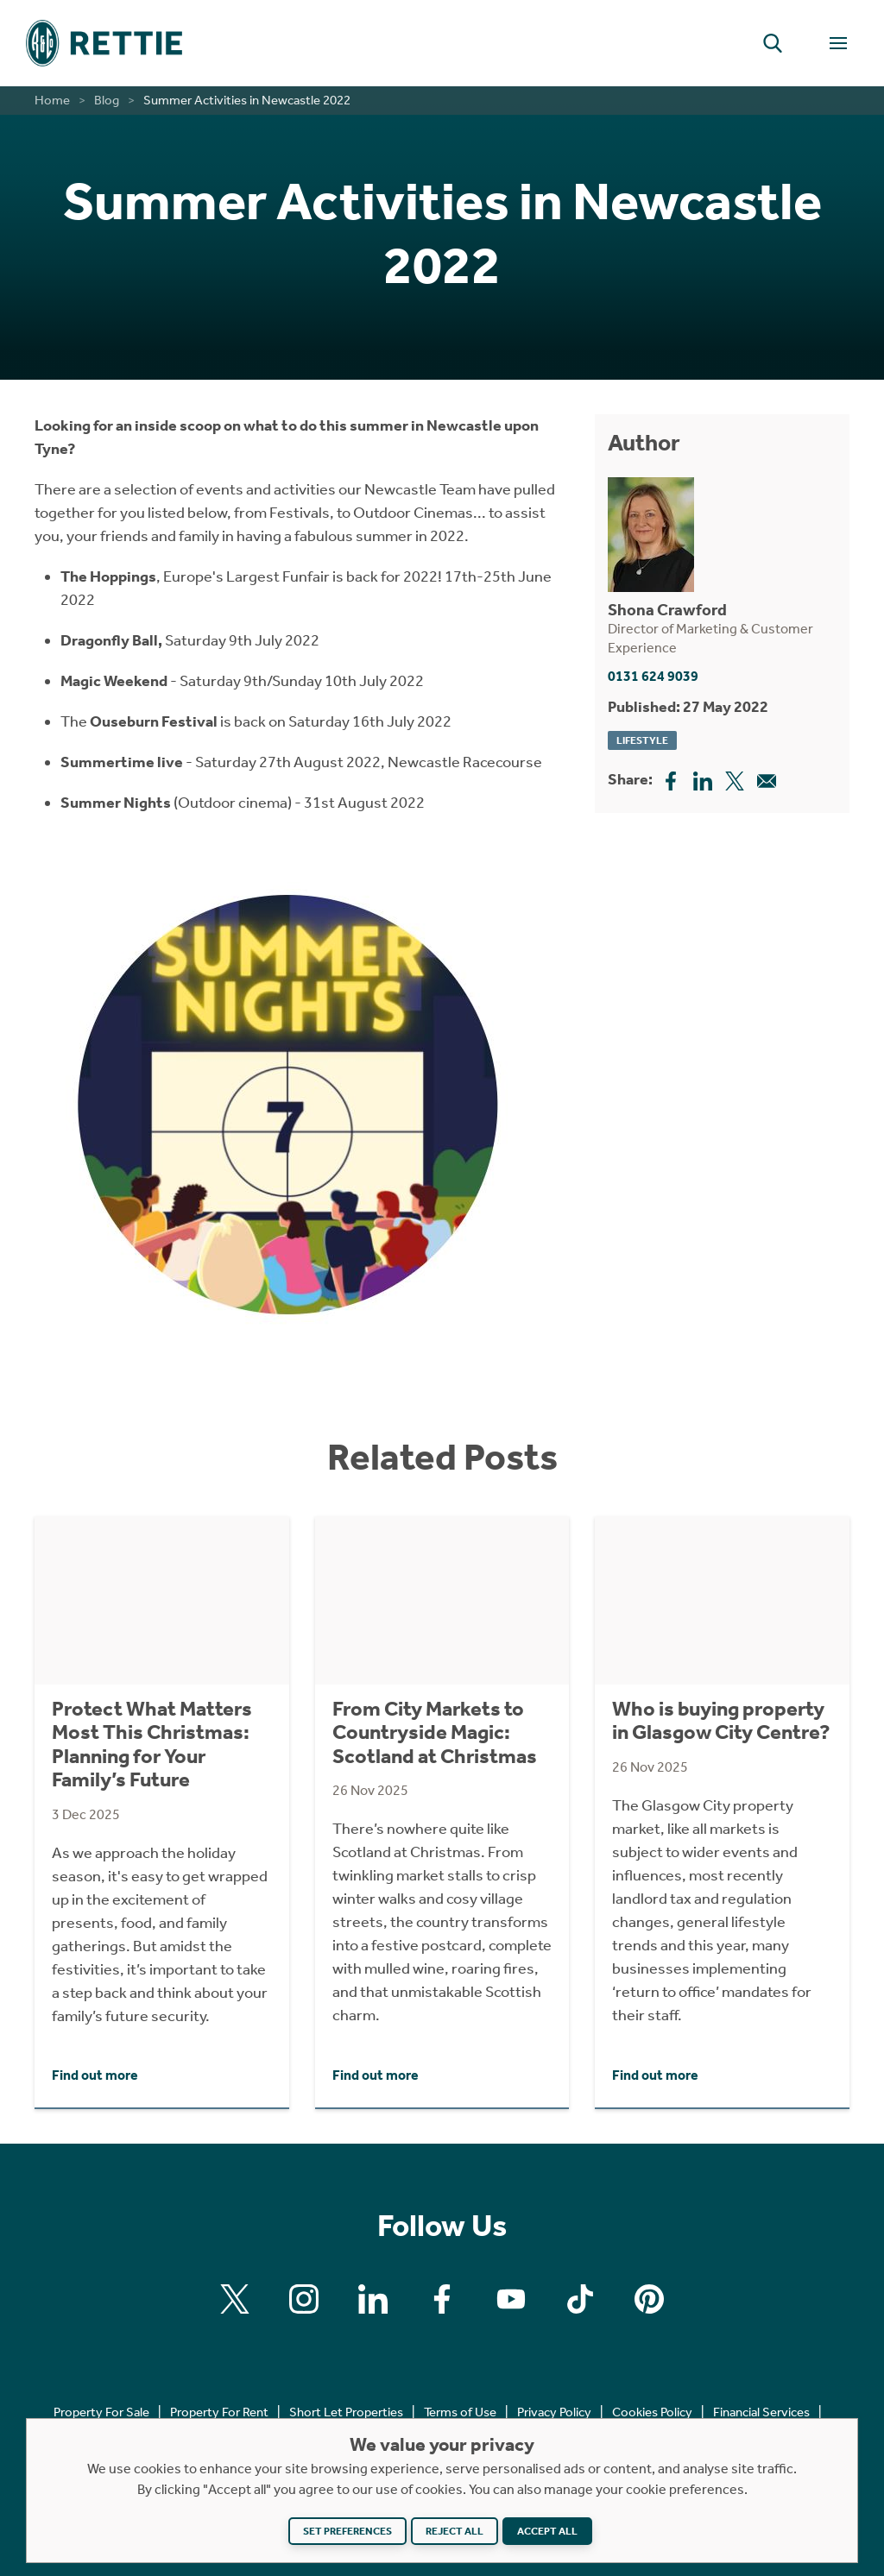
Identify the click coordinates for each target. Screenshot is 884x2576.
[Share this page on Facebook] (670, 779)
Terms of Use (460, 2412)
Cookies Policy (652, 2412)
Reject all (454, 2531)
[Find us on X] (234, 2299)
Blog (106, 100)
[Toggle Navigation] (838, 43)
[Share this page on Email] (766, 779)
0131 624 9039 (653, 676)
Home (52, 100)
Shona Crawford (667, 610)
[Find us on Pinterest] (649, 2299)
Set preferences (347, 2531)
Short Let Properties (346, 2412)
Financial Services (761, 2412)
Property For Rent (219, 2412)
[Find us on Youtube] (511, 2299)
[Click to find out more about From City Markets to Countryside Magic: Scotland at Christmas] (442, 1811)
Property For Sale (101, 2412)
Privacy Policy (554, 2412)
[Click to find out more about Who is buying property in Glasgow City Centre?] (722, 1811)
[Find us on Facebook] (442, 2299)
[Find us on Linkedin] (373, 2299)
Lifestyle (642, 740)
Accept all (547, 2531)
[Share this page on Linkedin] (702, 779)
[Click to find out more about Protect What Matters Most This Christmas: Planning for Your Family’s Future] (162, 1811)
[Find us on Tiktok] (580, 2299)
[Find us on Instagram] (304, 2299)
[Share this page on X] (734, 779)
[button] (772, 43)
